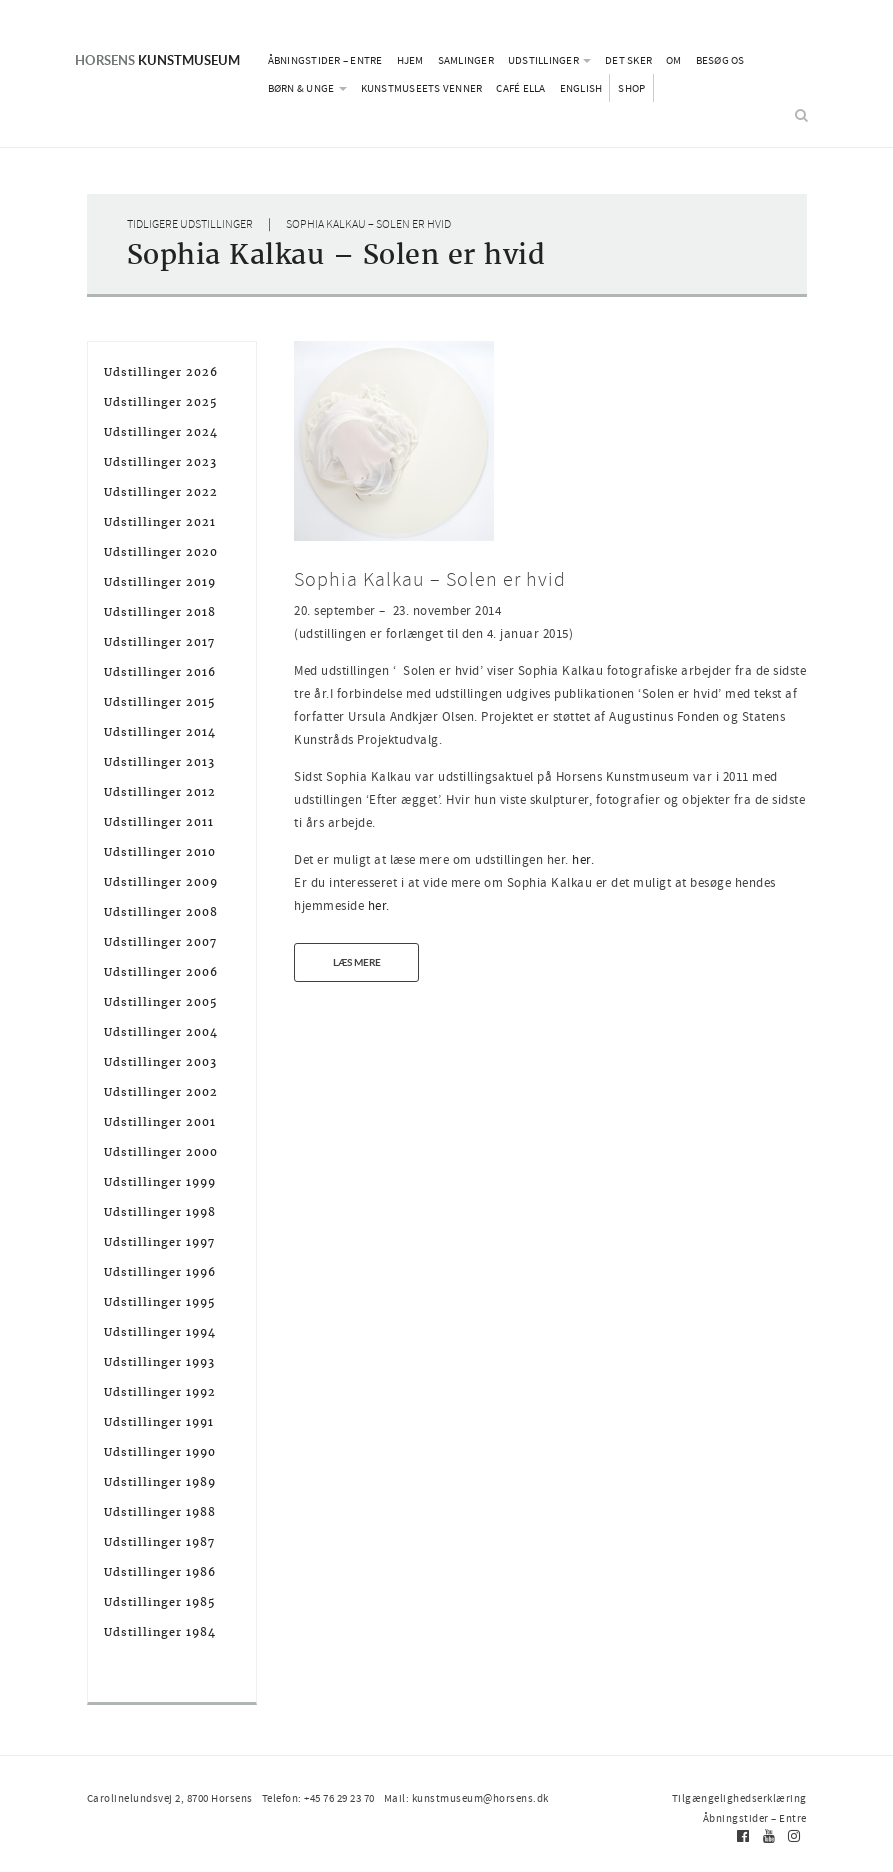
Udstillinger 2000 (161, 1152)
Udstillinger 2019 (160, 582)
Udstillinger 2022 (161, 492)
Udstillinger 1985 (160, 1602)
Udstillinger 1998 (160, 1212)
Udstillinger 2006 (161, 972)
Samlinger (466, 60)
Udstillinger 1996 (160, 1272)
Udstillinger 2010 (160, 852)
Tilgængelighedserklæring (739, 1798)
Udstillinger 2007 (160, 942)
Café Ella (520, 88)
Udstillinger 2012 (160, 792)
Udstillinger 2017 (159, 642)
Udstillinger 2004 (161, 1032)
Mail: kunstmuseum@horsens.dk (466, 1798)
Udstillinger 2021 (160, 522)
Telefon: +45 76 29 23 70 (318, 1798)
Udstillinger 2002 (161, 1092)
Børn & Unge (307, 88)
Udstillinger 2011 (159, 822)
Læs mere (357, 962)
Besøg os (720, 60)
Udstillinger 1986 (160, 1572)
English (581, 88)
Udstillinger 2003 (160, 1062)
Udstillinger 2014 (160, 732)
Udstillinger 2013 (159, 762)
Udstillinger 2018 (160, 612)
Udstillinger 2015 (160, 702)
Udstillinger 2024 (161, 432)
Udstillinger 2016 (160, 672)
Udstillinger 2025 (161, 402)
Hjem (410, 60)
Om (674, 60)
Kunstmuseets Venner (422, 88)
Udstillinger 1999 (160, 1182)
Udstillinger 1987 (159, 1542)
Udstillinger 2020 (161, 552)
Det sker (628, 60)
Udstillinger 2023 (160, 462)
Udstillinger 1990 (160, 1452)
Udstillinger (549, 60)
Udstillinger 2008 (161, 912)
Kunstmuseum (157, 60)
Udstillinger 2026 (161, 372)
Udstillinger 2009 (161, 882)
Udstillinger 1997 (159, 1242)
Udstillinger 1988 (160, 1512)
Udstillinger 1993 (159, 1362)
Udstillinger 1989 (160, 1482)
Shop (631, 88)
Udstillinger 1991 (159, 1422)
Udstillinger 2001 (160, 1122)
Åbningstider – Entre (325, 60)
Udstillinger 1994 (160, 1332)
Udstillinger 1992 (160, 1392)
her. (583, 859)
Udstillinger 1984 (160, 1632)
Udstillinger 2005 (161, 1002)
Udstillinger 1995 (160, 1302)
